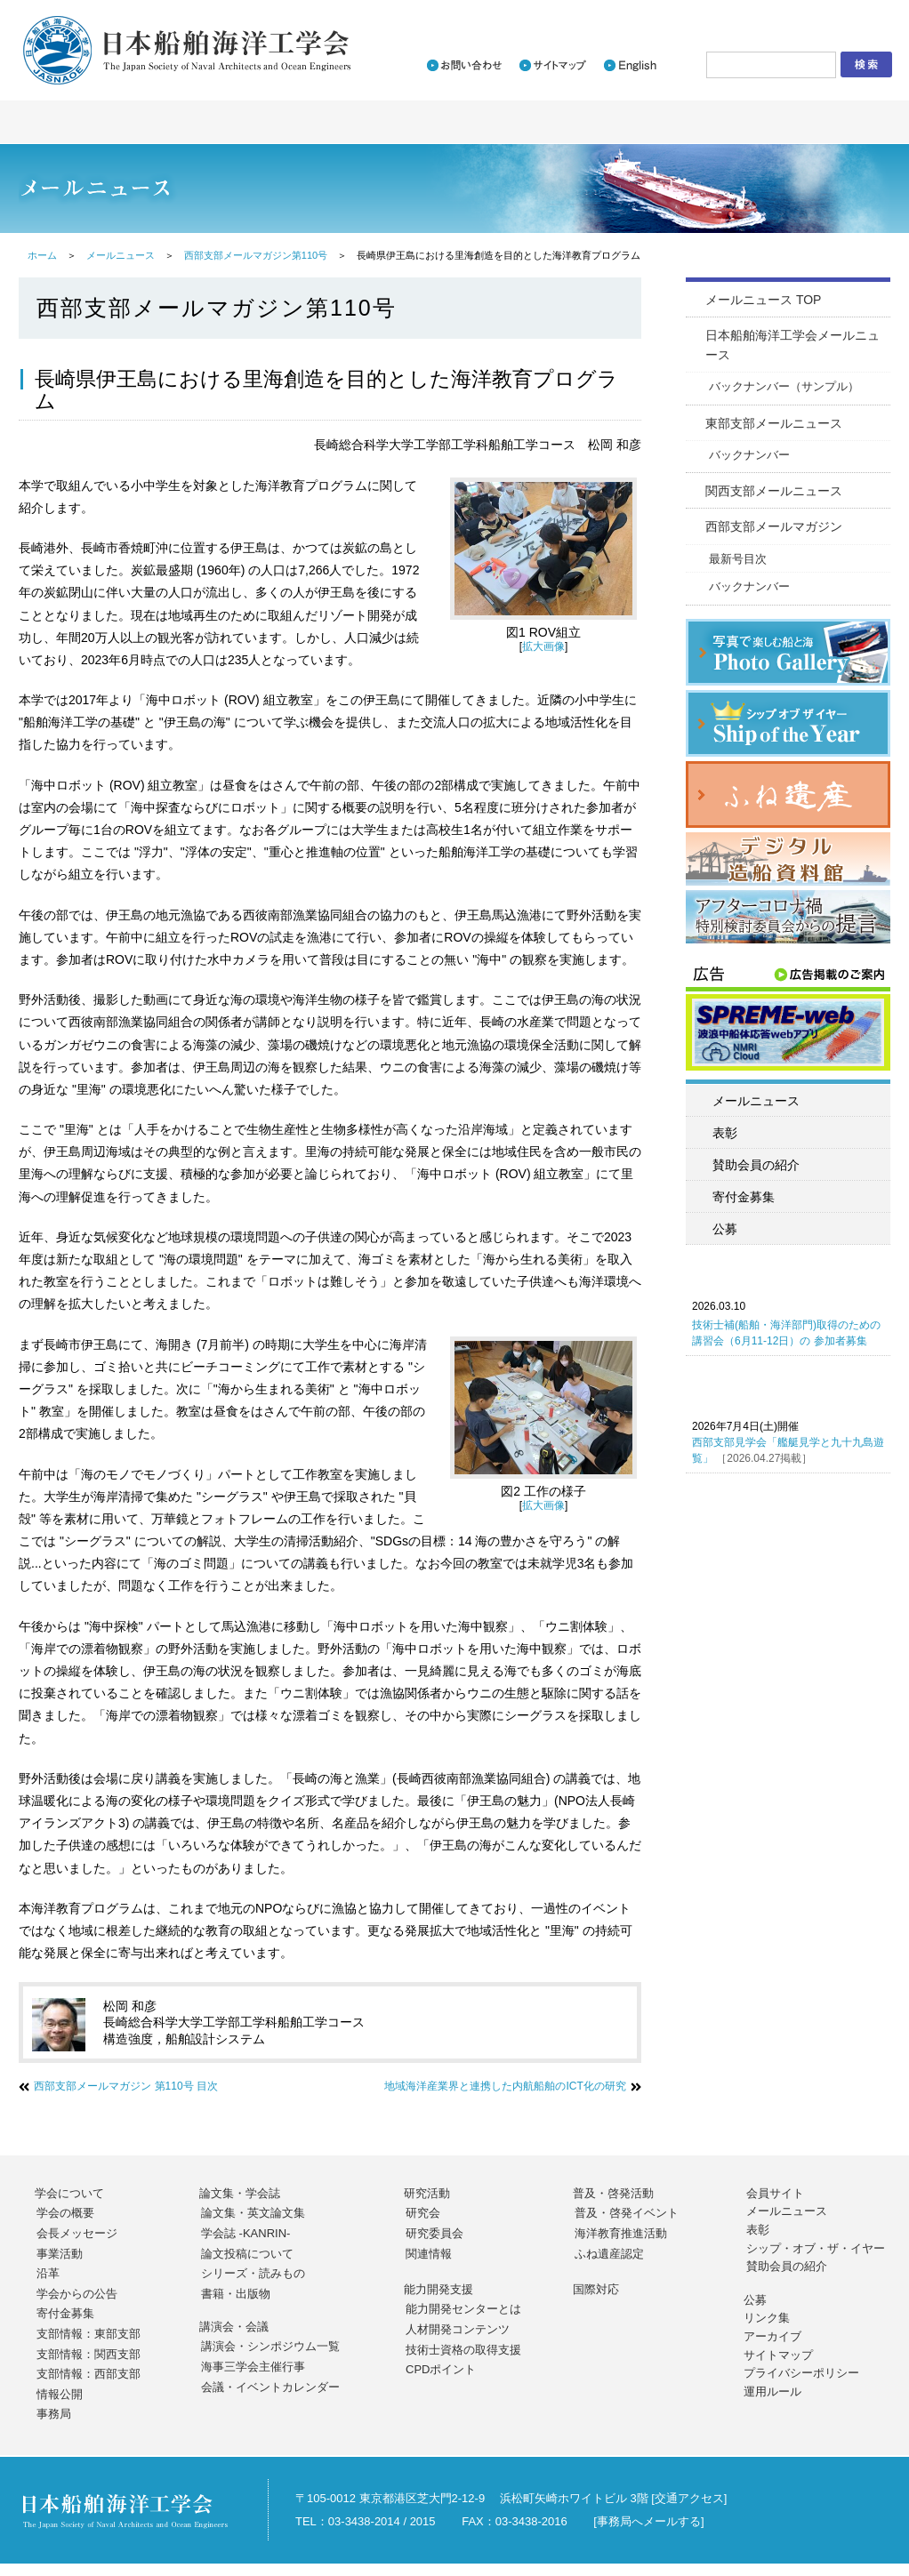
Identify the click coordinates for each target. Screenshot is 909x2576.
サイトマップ (778, 2355)
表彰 (724, 1133)
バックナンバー (749, 454)
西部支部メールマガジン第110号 (255, 255)
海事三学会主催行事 (253, 2366)
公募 (724, 1229)
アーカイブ (772, 2336)
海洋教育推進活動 (621, 2233)
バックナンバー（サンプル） (784, 386)
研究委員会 (434, 2233)
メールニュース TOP (763, 300)
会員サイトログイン (817, 14)
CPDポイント (441, 2369)
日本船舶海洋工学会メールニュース (792, 345)
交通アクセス (689, 2498)
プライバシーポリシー (801, 2372)
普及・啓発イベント (627, 2212)
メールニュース (120, 255)
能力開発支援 (438, 2289)
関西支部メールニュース (773, 491)
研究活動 (427, 2193)
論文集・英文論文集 (253, 2212)
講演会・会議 (234, 2326)
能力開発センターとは (463, 2308)
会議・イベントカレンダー (270, 2387)
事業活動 (59, 2253)
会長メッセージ (76, 2233)
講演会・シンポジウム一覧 (270, 2346)
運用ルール (772, 2391)
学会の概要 (65, 2212)
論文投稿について (247, 2253)
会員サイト (775, 2193)
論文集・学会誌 (239, 2193)
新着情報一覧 (560, 14)
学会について (69, 2193)
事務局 (53, 2413)
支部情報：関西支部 (88, 2354)
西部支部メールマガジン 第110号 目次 (126, 2086)
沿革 (48, 2273)
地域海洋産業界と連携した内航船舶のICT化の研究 (504, 2086)
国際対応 (596, 2289)
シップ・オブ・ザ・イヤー (815, 2248)
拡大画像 (543, 646)
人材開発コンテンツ (458, 2329)
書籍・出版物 (235, 2293)
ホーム (42, 255)
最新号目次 (738, 559)
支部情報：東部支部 (88, 2333)
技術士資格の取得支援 (463, 2349)
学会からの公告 (76, 2293)
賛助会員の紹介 (756, 1165)
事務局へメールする (649, 2521)
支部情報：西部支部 (88, 2373)
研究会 (423, 2212)
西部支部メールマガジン (773, 526)
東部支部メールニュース (773, 423)
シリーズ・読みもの (253, 2273)
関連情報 (429, 2253)
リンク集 (767, 2317)
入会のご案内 (659, 14)
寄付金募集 (743, 1197)
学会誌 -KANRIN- (245, 2233)
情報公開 (59, 2394)
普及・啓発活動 (613, 2193)
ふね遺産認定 (609, 2253)
